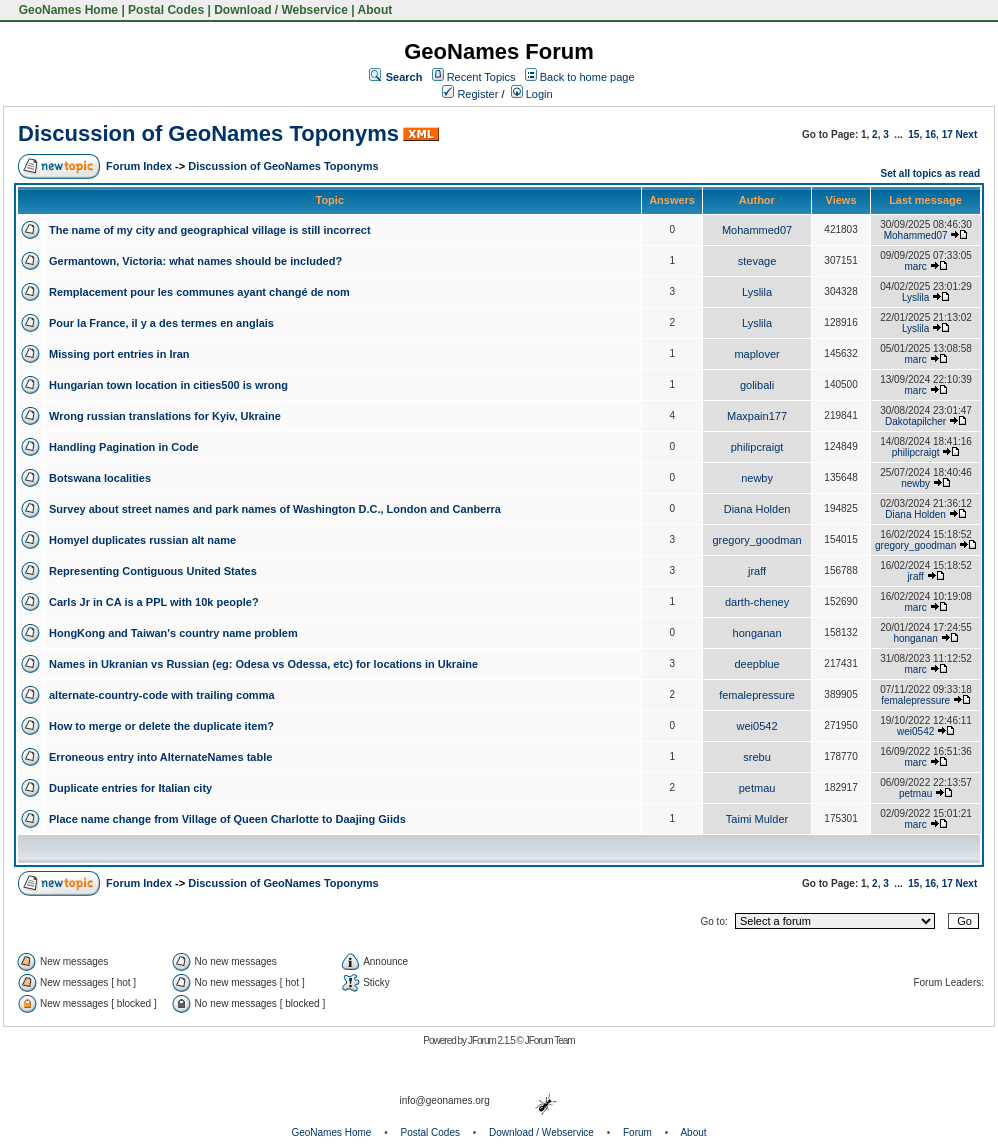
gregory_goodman (756, 540)
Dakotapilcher (915, 421)
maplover (756, 354)
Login (532, 94)
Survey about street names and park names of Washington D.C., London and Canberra (275, 509)
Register (470, 94)
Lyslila (757, 292)
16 (930, 134)
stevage (757, 261)
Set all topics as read (931, 173)
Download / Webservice (281, 10)
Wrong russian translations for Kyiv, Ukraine (165, 416)
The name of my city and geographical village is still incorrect (210, 230)
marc (916, 266)
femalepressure (757, 695)
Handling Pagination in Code (124, 447)
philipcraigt (757, 447)
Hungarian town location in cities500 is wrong (168, 385)
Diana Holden (757, 509)
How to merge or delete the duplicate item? (161, 726)
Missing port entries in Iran (119, 354)
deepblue (756, 664)
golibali (757, 385)
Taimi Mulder (757, 819)
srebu (757, 757)
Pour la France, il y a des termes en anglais (161, 323)
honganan (757, 633)
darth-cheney (757, 602)
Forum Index (139, 166)
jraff (757, 571)
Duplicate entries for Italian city (130, 788)
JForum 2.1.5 (492, 1040)
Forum (637, 1132)
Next (967, 134)
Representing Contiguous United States (153, 571)
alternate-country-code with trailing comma (162, 695)
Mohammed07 (757, 230)
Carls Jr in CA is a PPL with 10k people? (154, 602)
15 (913, 134)
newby (757, 478)
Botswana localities (100, 478)
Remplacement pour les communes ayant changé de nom (199, 292)
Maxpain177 (757, 416)
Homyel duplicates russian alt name (142, 540)
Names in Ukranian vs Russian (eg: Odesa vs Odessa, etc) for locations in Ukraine (263, 664)
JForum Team (550, 1040)
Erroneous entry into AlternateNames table (160, 757)
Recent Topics (481, 77)
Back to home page (587, 77)
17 (947, 134)
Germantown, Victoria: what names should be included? (195, 261)
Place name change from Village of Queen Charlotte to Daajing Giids (227, 819)
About (375, 10)
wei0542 (757, 726)
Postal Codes (166, 10)
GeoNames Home (66, 10)
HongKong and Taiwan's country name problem (173, 633)
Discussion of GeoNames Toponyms (208, 133)
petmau (757, 788)
